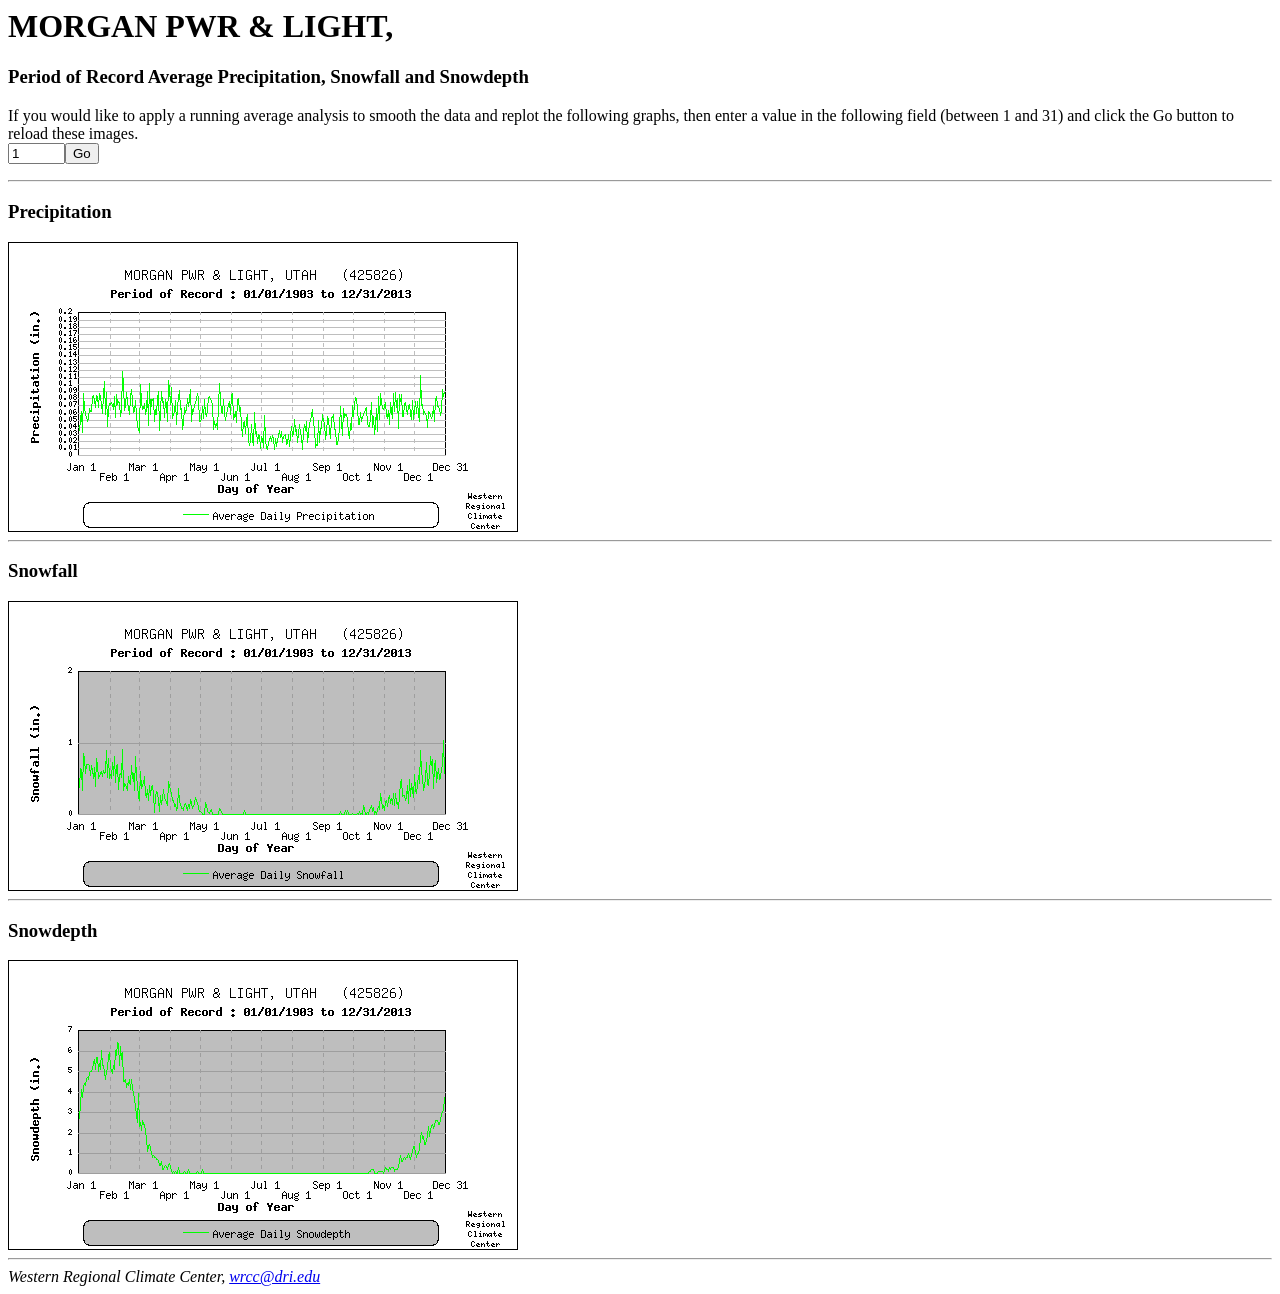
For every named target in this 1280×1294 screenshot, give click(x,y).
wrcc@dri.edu (274, 1276)
